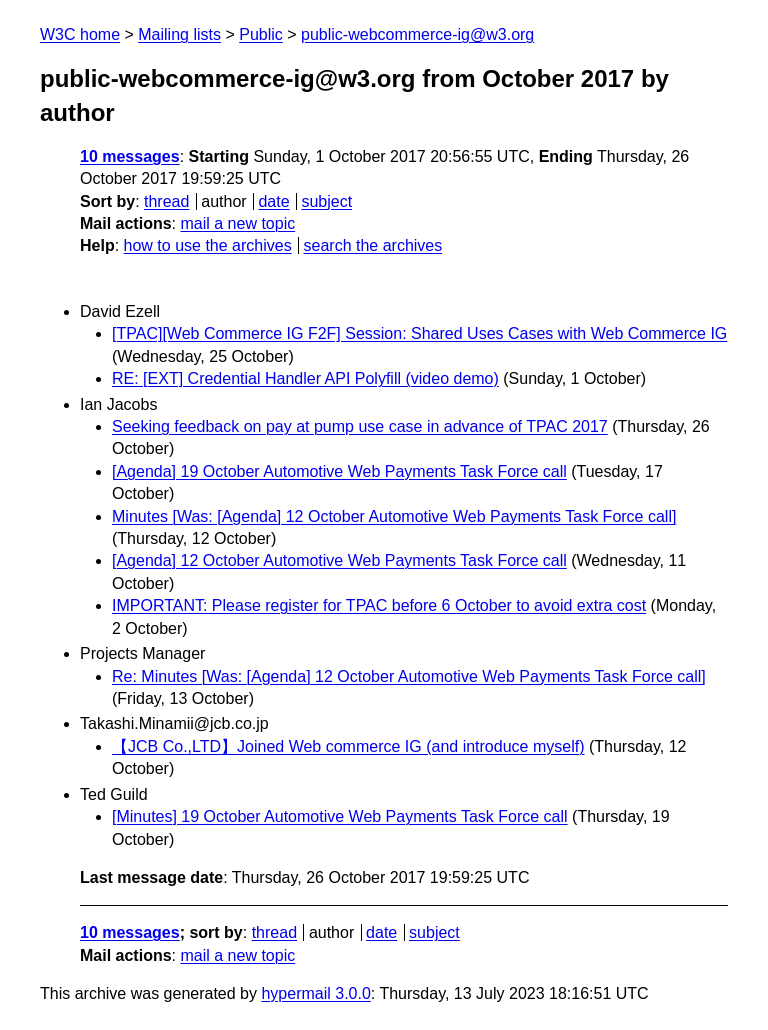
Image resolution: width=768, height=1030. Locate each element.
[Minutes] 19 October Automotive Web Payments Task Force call (340, 816)
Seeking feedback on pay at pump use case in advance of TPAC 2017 (360, 426)
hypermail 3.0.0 (315, 993)
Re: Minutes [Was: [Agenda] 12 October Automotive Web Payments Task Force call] (409, 676)
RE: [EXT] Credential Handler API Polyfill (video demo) (305, 378)
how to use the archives (208, 245)
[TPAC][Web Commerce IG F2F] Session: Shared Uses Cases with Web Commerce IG (419, 333)
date (273, 201)
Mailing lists (179, 34)
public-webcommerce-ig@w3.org (417, 34)
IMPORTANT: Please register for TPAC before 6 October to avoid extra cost (379, 605)
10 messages (130, 156)
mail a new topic (237, 223)
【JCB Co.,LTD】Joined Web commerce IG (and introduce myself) (348, 746)
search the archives (373, 245)
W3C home (80, 34)
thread (166, 201)
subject (326, 201)
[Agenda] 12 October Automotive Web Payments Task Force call (339, 560)
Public (261, 34)
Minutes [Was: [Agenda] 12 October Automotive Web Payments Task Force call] (394, 516)
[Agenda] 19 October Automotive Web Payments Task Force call (339, 471)
